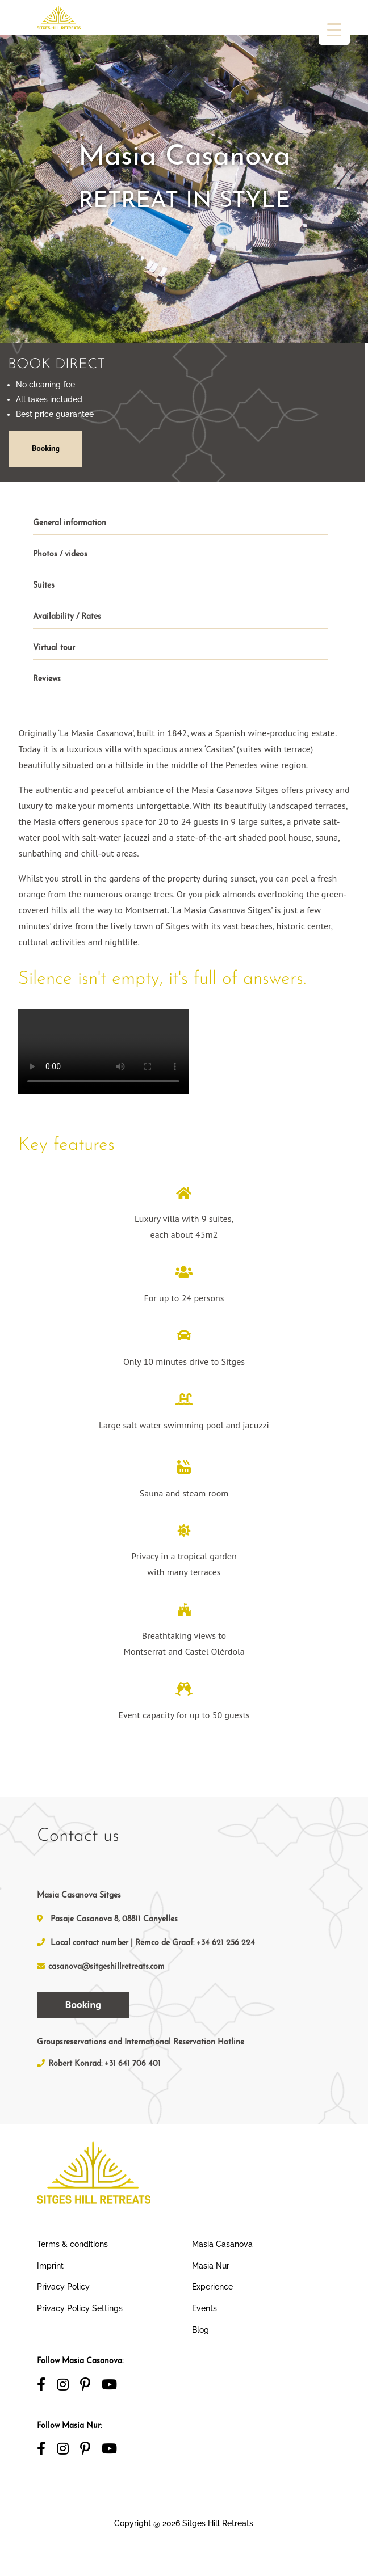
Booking (44, 448)
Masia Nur (210, 2265)
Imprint (50, 2265)
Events (204, 2308)
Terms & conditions (72, 2244)
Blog (200, 2329)
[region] (184, 185)
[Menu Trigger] (334, 29)
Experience (212, 2286)
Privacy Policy (63, 2286)
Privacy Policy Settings (80, 2308)
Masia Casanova (222, 2244)
